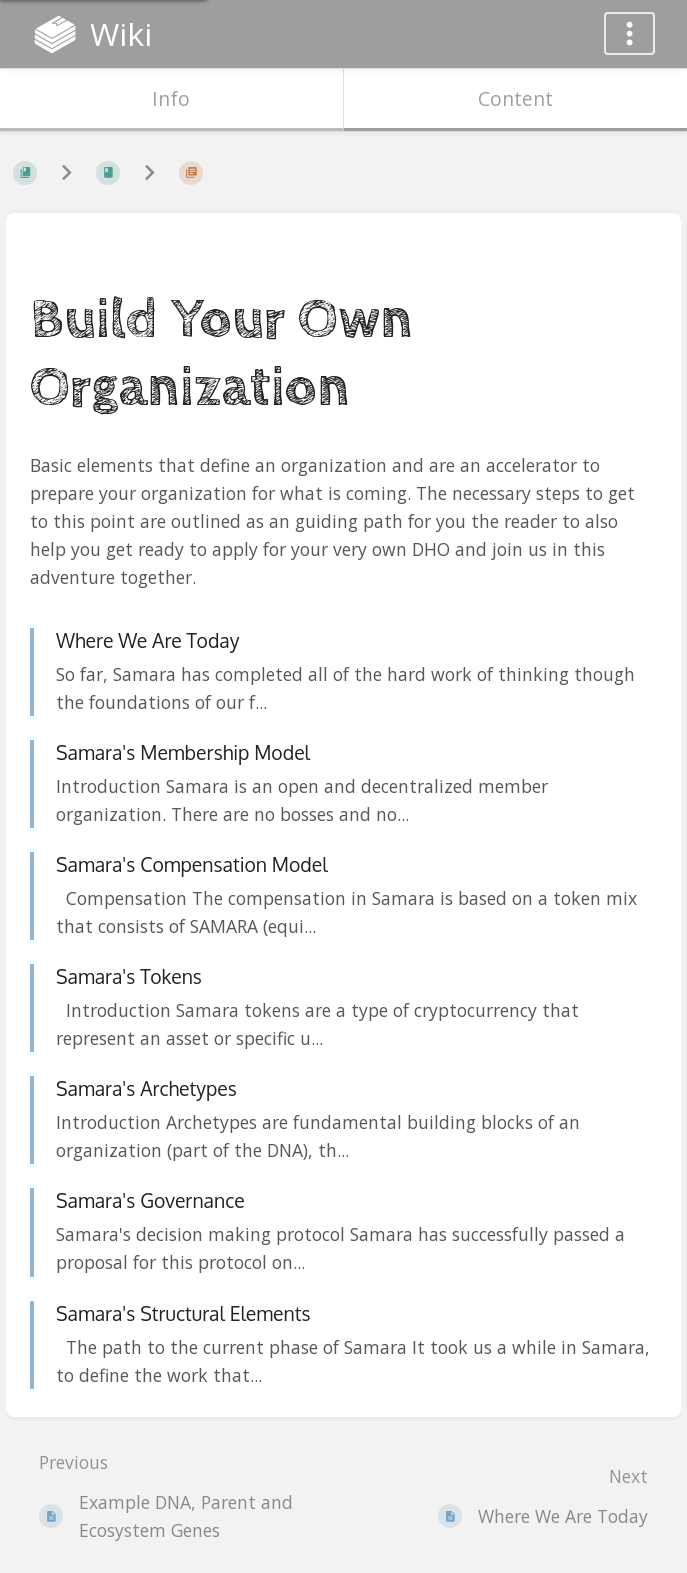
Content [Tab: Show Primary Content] (515, 98)
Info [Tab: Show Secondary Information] (171, 98)
